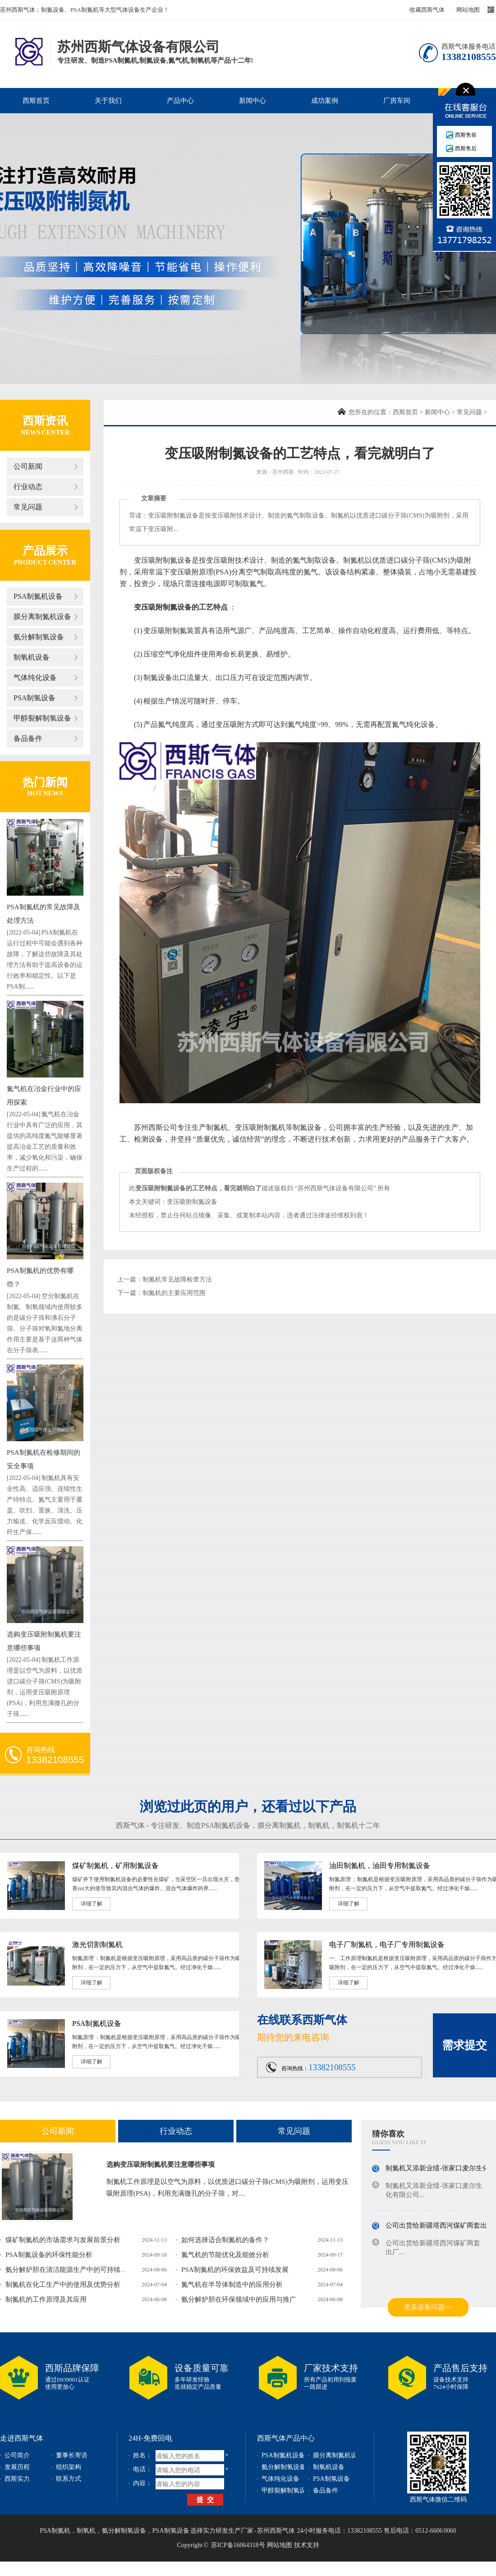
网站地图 (468, 9)
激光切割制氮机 (97, 1944)
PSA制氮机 (55, 2530)
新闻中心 (252, 100)
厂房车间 (396, 100)
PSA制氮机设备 (38, 596)
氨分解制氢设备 (39, 637)
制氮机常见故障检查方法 (177, 1279)
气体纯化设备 (35, 677)
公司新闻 (28, 466)
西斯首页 (36, 100)
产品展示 (45, 551)
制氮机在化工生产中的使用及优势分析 (62, 2284)
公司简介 (17, 2455)
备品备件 (28, 738)
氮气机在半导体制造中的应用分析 (232, 2284)
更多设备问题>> (428, 2307)
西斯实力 (17, 2478)
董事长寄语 (71, 2455)
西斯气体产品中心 (286, 2438)
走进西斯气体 (21, 2438)
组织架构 (68, 2467)
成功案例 (324, 100)
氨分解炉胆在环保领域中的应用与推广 (238, 2299)
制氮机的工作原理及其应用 (46, 2299)
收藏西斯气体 (427, 9)
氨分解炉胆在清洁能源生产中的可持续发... (68, 2269)
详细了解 (91, 1904)
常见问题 (28, 507)
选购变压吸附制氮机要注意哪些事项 (160, 2164)
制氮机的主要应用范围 (174, 1293)
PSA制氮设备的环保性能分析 (48, 2254)
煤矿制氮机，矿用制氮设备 (115, 1865)
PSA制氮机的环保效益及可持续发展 (235, 2269)
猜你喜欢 (388, 2133)
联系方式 (68, 2478)
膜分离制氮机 (279, 1825)
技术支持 (306, 2545)
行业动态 (28, 486)
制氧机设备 (32, 657)
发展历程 (17, 2467)
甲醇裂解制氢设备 (42, 718)
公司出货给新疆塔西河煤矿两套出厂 (440, 2227)
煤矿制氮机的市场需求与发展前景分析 (62, 2239)
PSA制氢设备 (34, 698)
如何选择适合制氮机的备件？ (225, 2239)
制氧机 (319, 1825)
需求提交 (464, 2045)
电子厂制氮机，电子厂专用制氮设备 (387, 1944)
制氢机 (347, 1825)
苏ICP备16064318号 (238, 2545)
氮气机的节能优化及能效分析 (225, 2254)
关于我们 (108, 100)
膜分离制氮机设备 (42, 616)
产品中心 (180, 100)
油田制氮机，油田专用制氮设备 (379, 1865)
